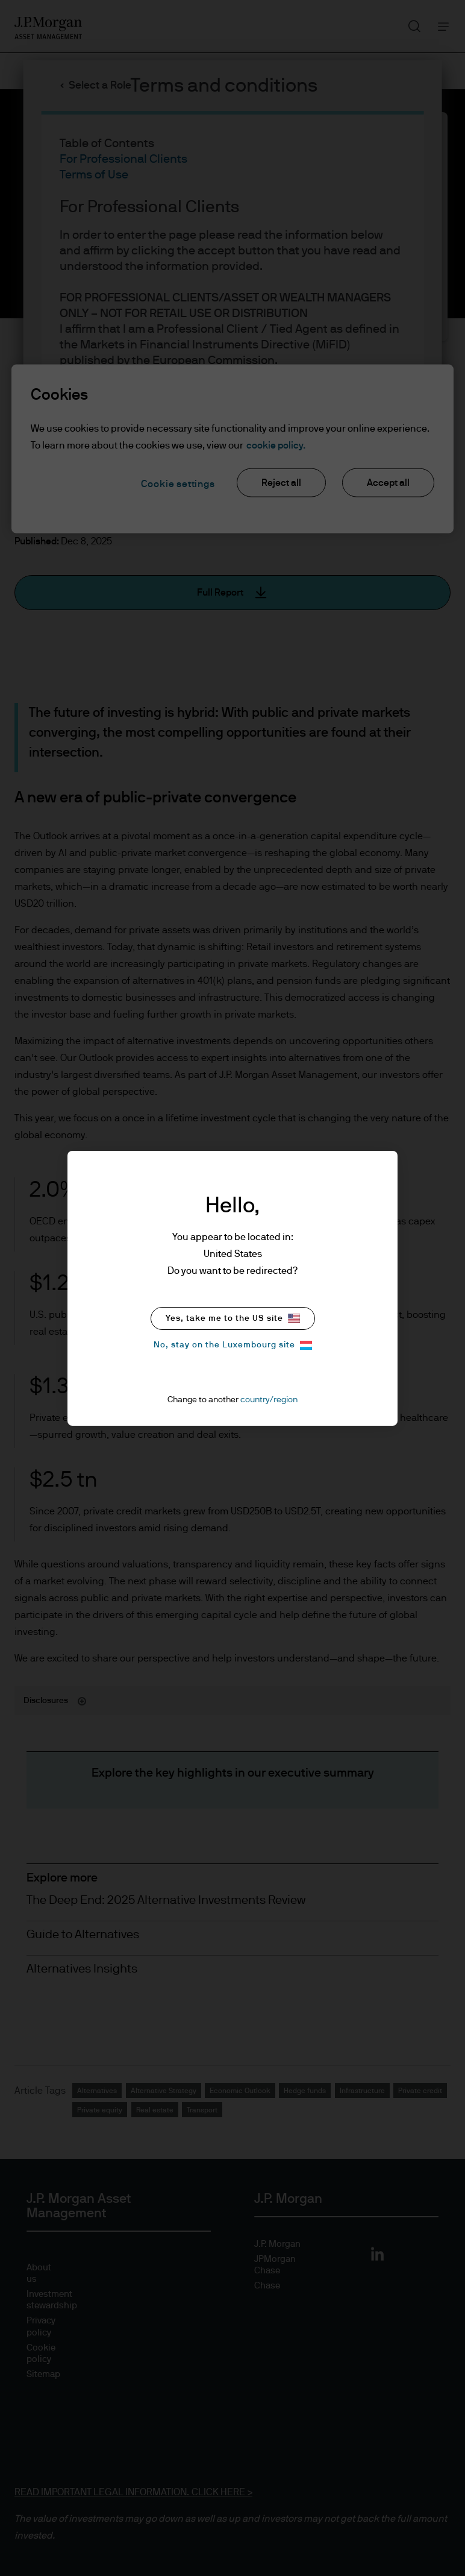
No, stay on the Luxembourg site (233, 1345)
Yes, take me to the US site (233, 1318)
